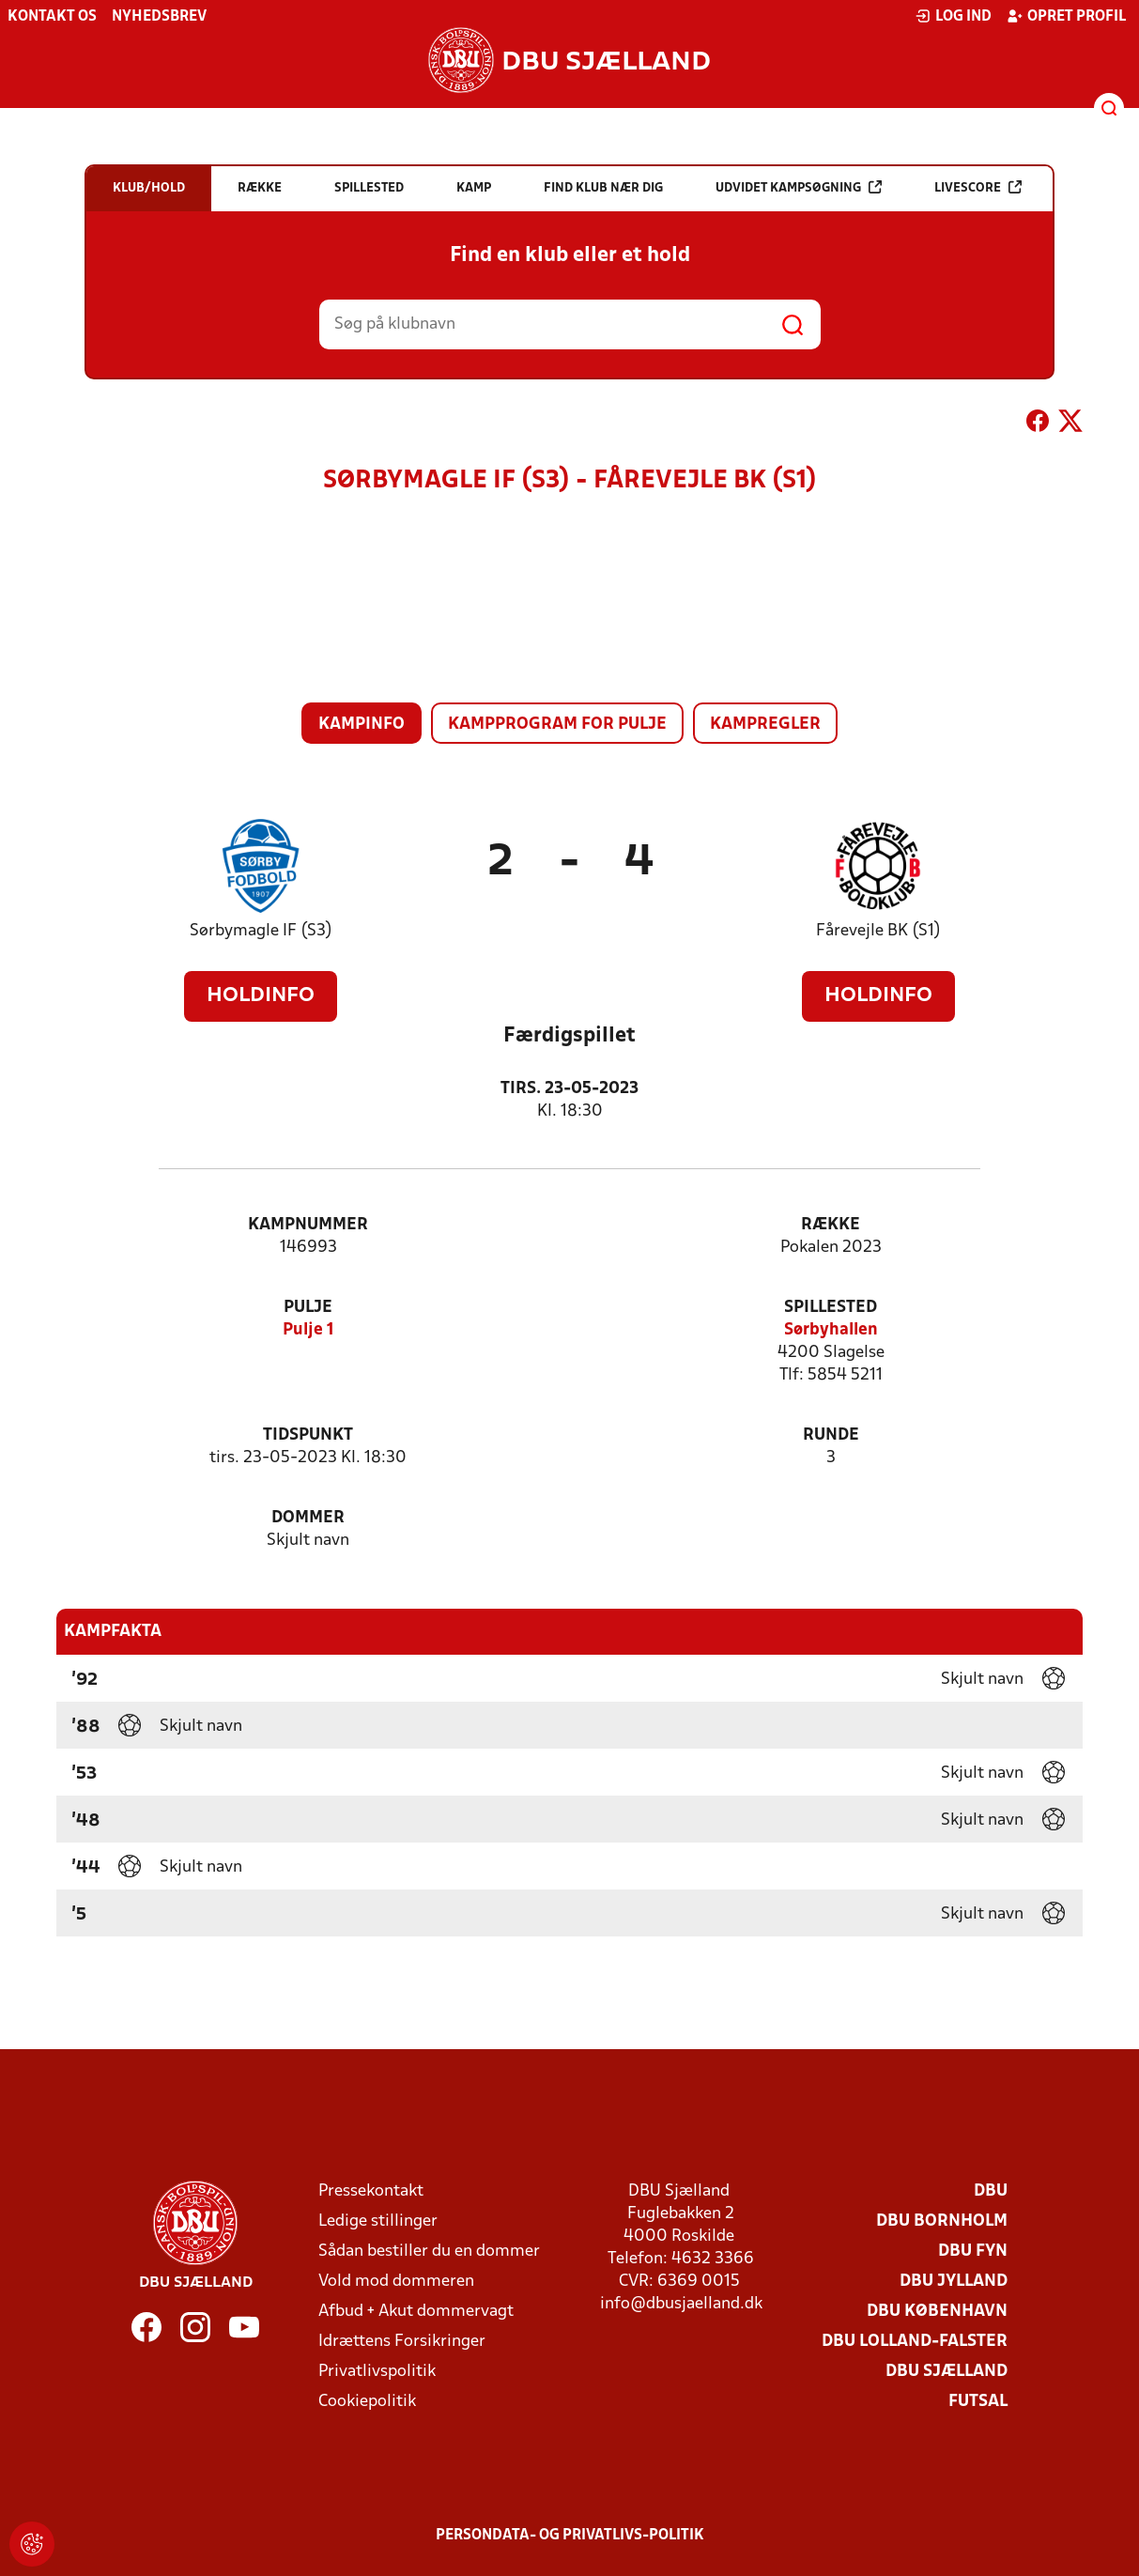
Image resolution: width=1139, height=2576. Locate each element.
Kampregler (765, 725)
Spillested (830, 1308)
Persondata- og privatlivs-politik (570, 2535)
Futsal (978, 2402)
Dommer (308, 1518)
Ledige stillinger (378, 2221)
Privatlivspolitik (377, 2372)
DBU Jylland (954, 2282)
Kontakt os (52, 16)
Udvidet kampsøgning (799, 187)
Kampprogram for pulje (557, 725)
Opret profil (1066, 16)
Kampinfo (361, 725)
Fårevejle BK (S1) (878, 931)
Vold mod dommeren (396, 2282)
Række (830, 1225)
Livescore (978, 187)
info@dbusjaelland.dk (681, 2304)
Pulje (308, 1308)
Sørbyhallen (831, 1330)
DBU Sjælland (946, 2372)
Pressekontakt (370, 2191)
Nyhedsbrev (159, 16)
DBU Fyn (973, 2252)
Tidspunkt (308, 1435)
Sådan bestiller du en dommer (429, 2252)
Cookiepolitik (367, 2402)
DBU (991, 2191)
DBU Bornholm (942, 2221)
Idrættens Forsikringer (401, 2342)
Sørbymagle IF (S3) (261, 931)
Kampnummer (308, 1225)
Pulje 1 (308, 1330)
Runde (831, 1435)
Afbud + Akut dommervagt (416, 2312)
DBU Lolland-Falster (915, 2342)
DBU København (937, 2312)
